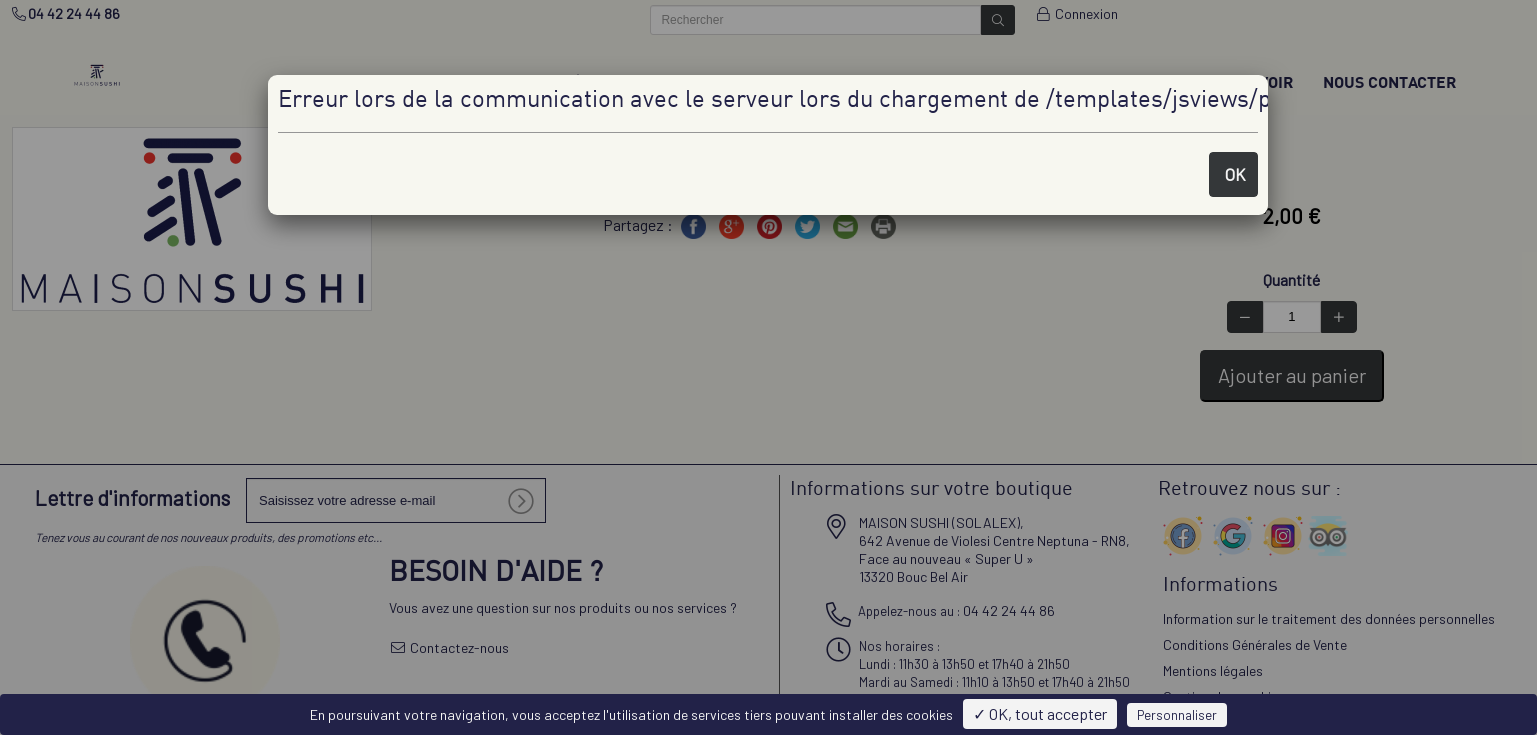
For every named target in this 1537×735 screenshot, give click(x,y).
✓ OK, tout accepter (1040, 713)
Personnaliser (1177, 715)
